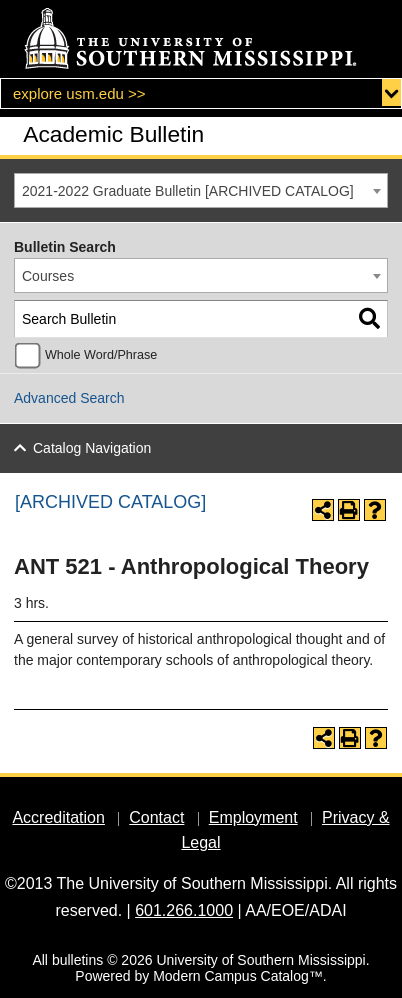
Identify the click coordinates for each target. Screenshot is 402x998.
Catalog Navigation (92, 448)
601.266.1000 (184, 910)
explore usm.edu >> (79, 93)
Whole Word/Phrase (101, 355)
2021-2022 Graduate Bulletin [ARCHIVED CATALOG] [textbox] (188, 191)
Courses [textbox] (48, 276)
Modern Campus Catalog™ (238, 976)
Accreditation (58, 817)
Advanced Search (69, 398)
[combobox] (201, 190)
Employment (253, 817)
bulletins (77, 960)
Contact (156, 817)
